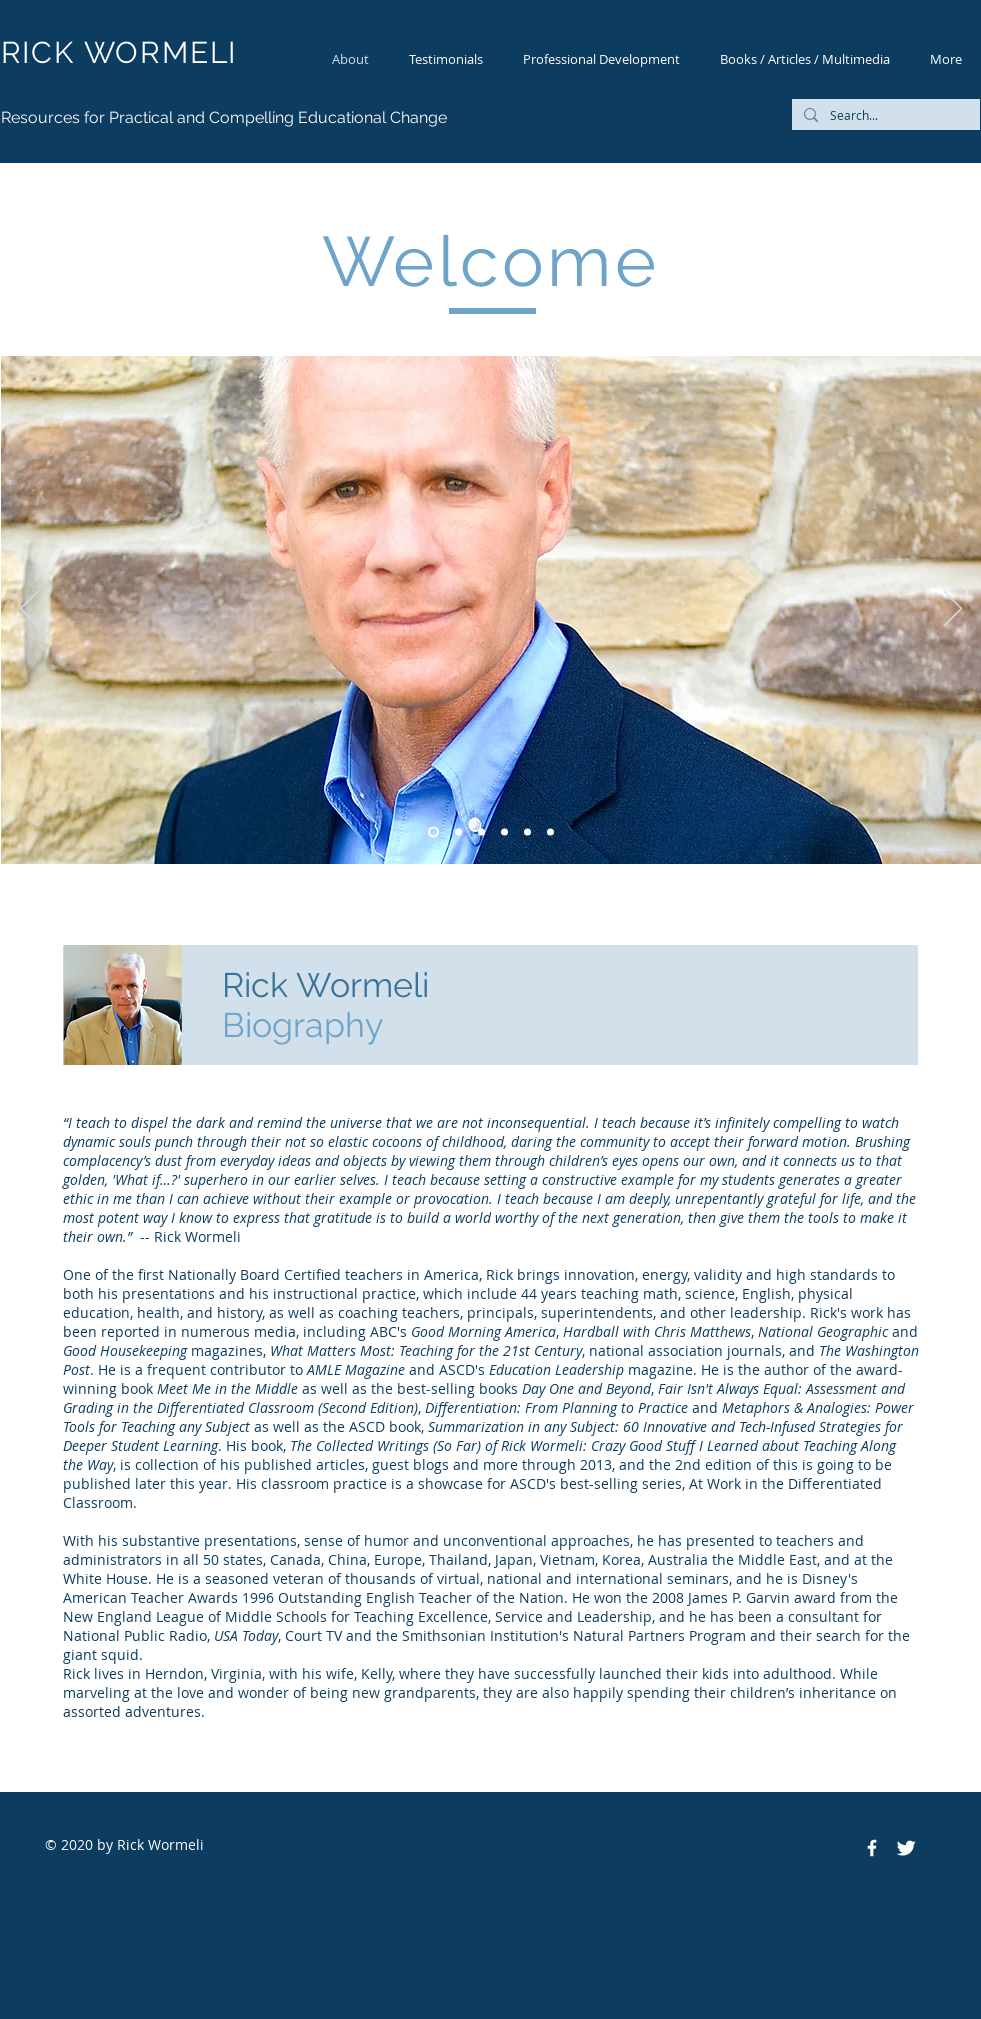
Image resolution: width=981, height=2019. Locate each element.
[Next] (953, 610)
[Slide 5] (433, 832)
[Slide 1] (458, 832)
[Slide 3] (527, 832)
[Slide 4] (550, 832)
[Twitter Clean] (906, 1848)
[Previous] (29, 610)
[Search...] (884, 115)
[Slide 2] (504, 832)
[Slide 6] (481, 832)
